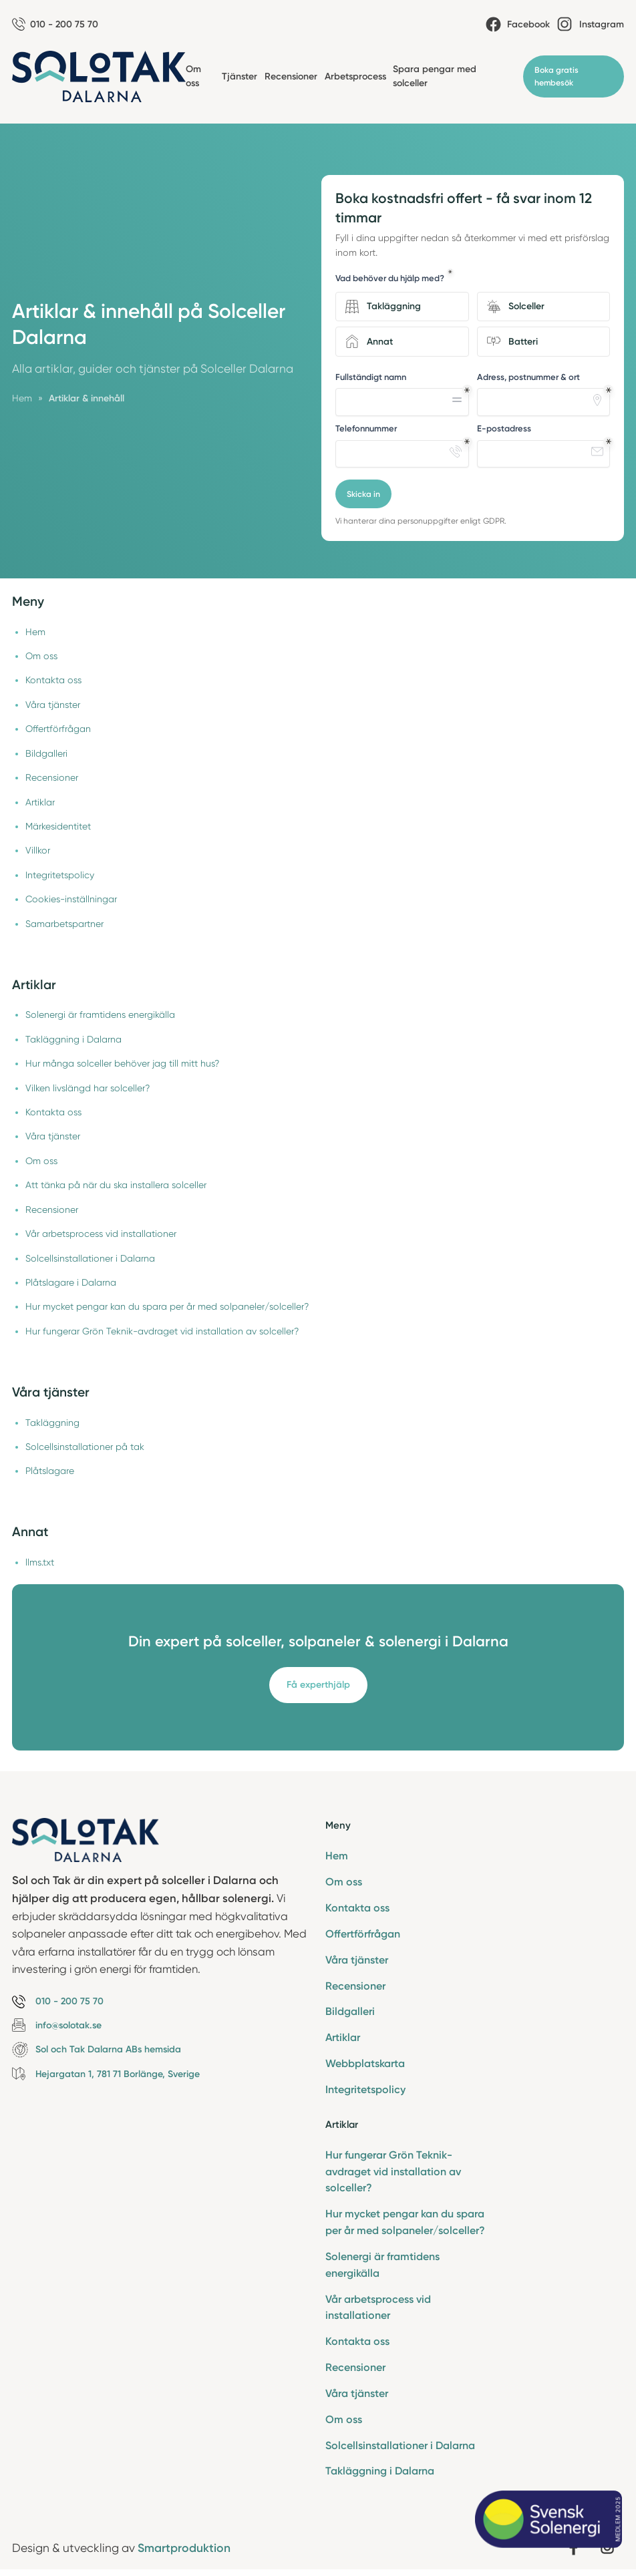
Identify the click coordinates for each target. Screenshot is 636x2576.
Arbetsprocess (355, 76)
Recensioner (291, 76)
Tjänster (239, 76)
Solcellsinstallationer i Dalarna (90, 1258)
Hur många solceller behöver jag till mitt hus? (122, 1063)
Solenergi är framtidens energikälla (100, 1014)
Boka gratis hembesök (556, 76)
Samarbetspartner (64, 923)
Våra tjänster (52, 704)
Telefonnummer (366, 428)
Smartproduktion (184, 2548)
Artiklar (40, 802)
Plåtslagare (49, 1470)
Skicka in (363, 494)
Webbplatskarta (365, 2063)
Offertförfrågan (58, 728)
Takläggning (52, 1422)
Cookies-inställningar (71, 899)
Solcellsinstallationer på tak (84, 1446)
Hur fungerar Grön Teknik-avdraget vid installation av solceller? (162, 1331)
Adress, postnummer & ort (528, 377)
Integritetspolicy (59, 875)
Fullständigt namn (370, 377)
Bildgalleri (46, 753)
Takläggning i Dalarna (73, 1039)
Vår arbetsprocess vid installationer (100, 1233)
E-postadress (504, 428)
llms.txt (39, 1562)
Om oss (41, 656)
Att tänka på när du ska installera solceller (115, 1184)
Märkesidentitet (58, 826)
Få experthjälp (318, 1684)
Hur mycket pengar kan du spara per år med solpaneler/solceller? (167, 1306)
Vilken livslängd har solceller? (87, 1088)
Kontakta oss (53, 680)
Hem (35, 631)
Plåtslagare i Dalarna (70, 1282)
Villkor (37, 850)
